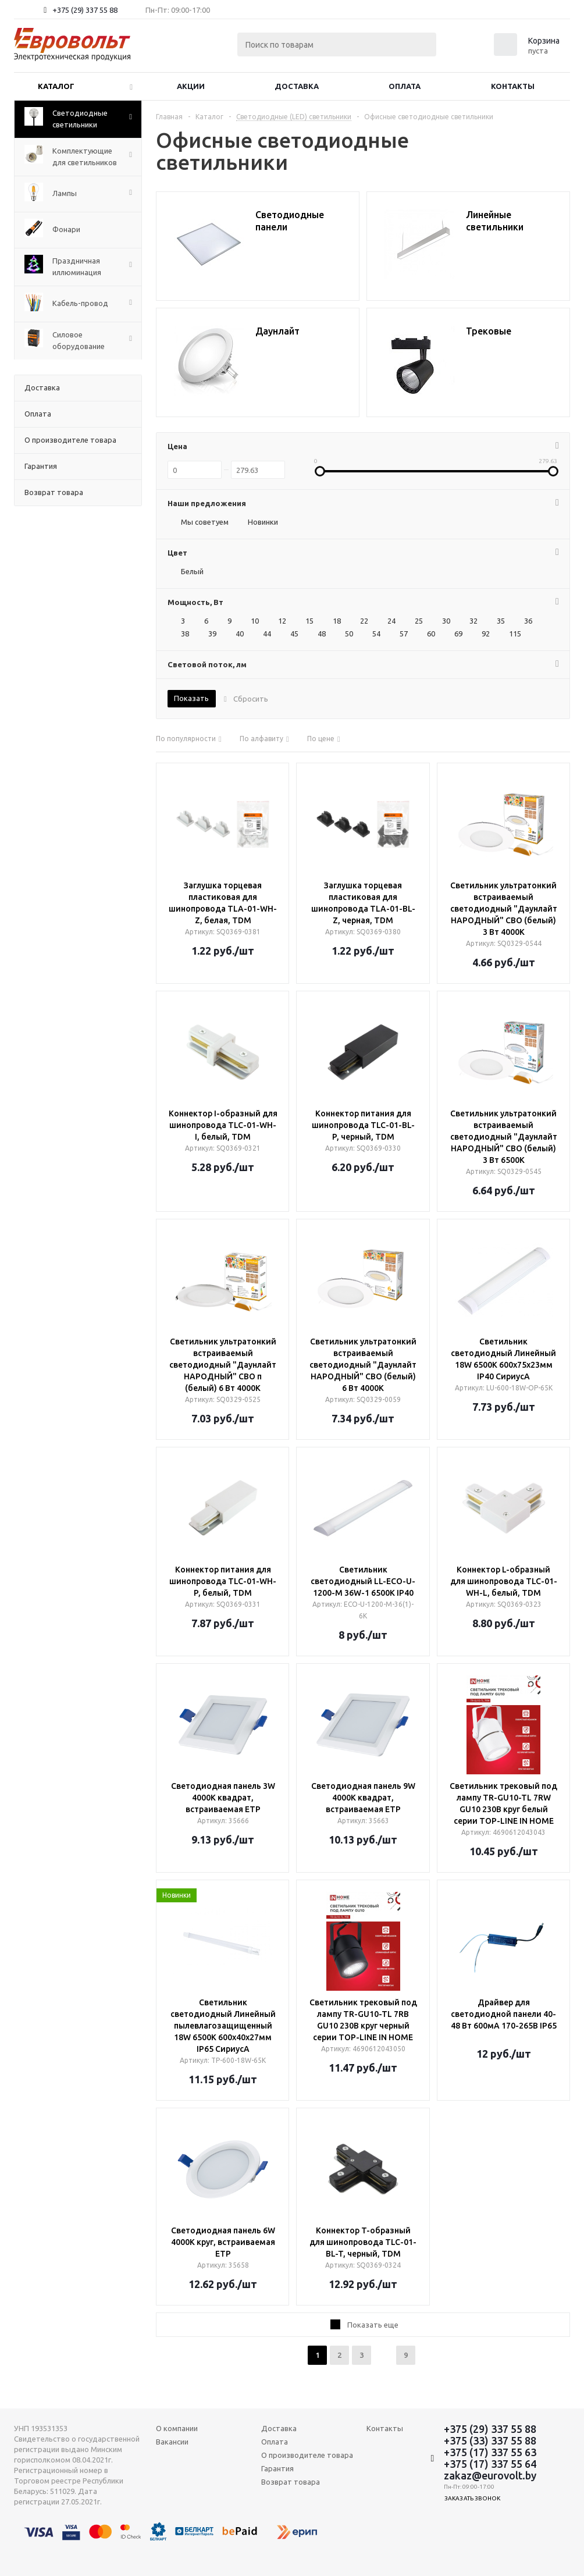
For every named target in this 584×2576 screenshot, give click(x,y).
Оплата (405, 86)
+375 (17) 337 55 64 (490, 2464)
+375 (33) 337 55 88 (490, 2440)
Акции (191, 86)
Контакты (513, 86)
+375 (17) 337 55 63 (490, 2452)
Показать (191, 698)
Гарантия (277, 2468)
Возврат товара (290, 2482)
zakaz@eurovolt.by (490, 2475)
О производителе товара (307, 2455)
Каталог (56, 86)
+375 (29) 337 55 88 (84, 10)
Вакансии (172, 2442)
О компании (177, 2428)
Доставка (297, 86)
